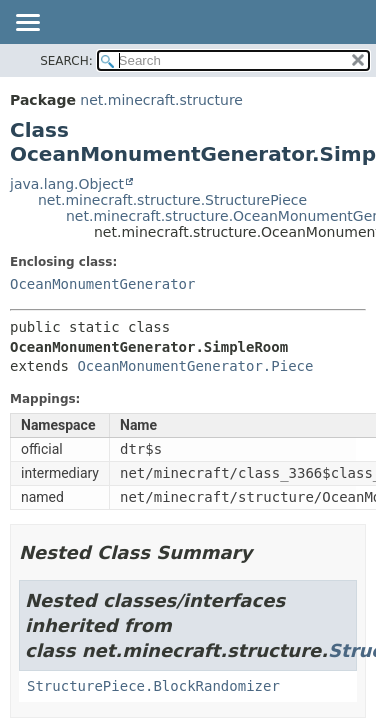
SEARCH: (66, 61)
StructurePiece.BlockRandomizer (153, 686)
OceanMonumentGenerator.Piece (195, 366)
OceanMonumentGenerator (102, 284)
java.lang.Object (67, 184)
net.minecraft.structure (161, 100)
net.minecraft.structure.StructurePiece (172, 200)
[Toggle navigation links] (27, 24)
